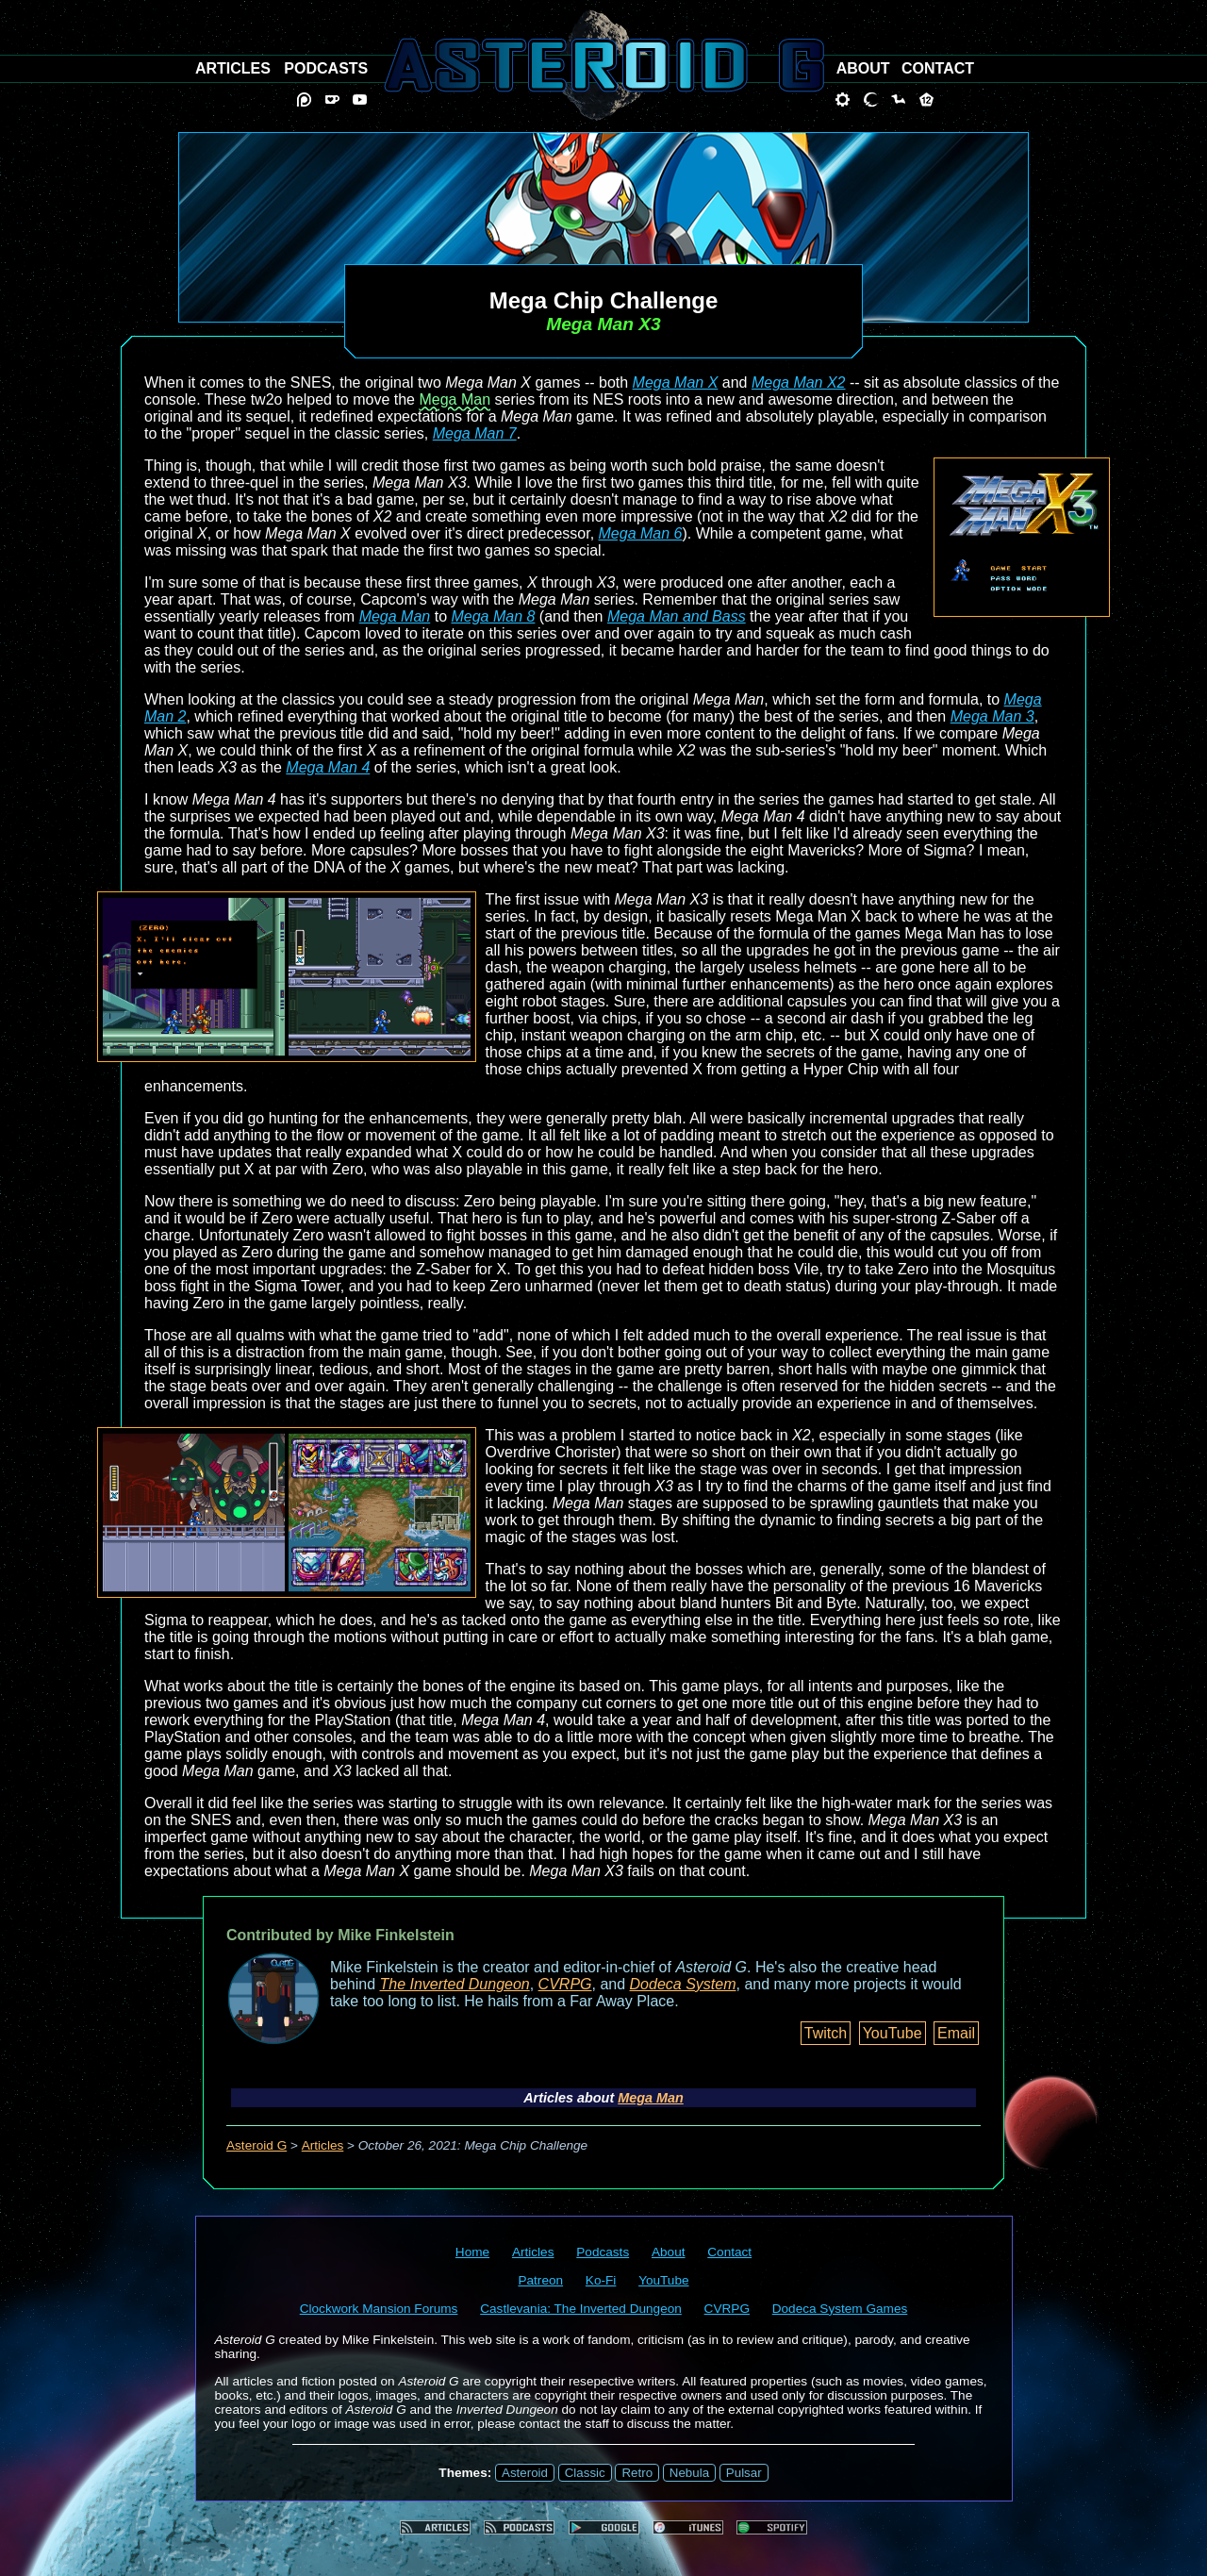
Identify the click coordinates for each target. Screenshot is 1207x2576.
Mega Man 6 (641, 533)
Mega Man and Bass (676, 616)
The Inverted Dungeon (455, 1984)
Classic (585, 2473)
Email (956, 2033)
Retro (637, 2473)
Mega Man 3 (992, 716)
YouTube (892, 2033)
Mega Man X (676, 382)
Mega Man (454, 399)
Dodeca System (683, 1984)
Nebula (689, 2473)
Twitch (825, 2033)
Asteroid (525, 2473)
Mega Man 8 (493, 616)
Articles (323, 2145)
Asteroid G (256, 2145)
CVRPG (565, 1984)
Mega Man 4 (328, 767)
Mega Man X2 (799, 382)
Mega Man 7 (475, 433)
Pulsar (744, 2473)
